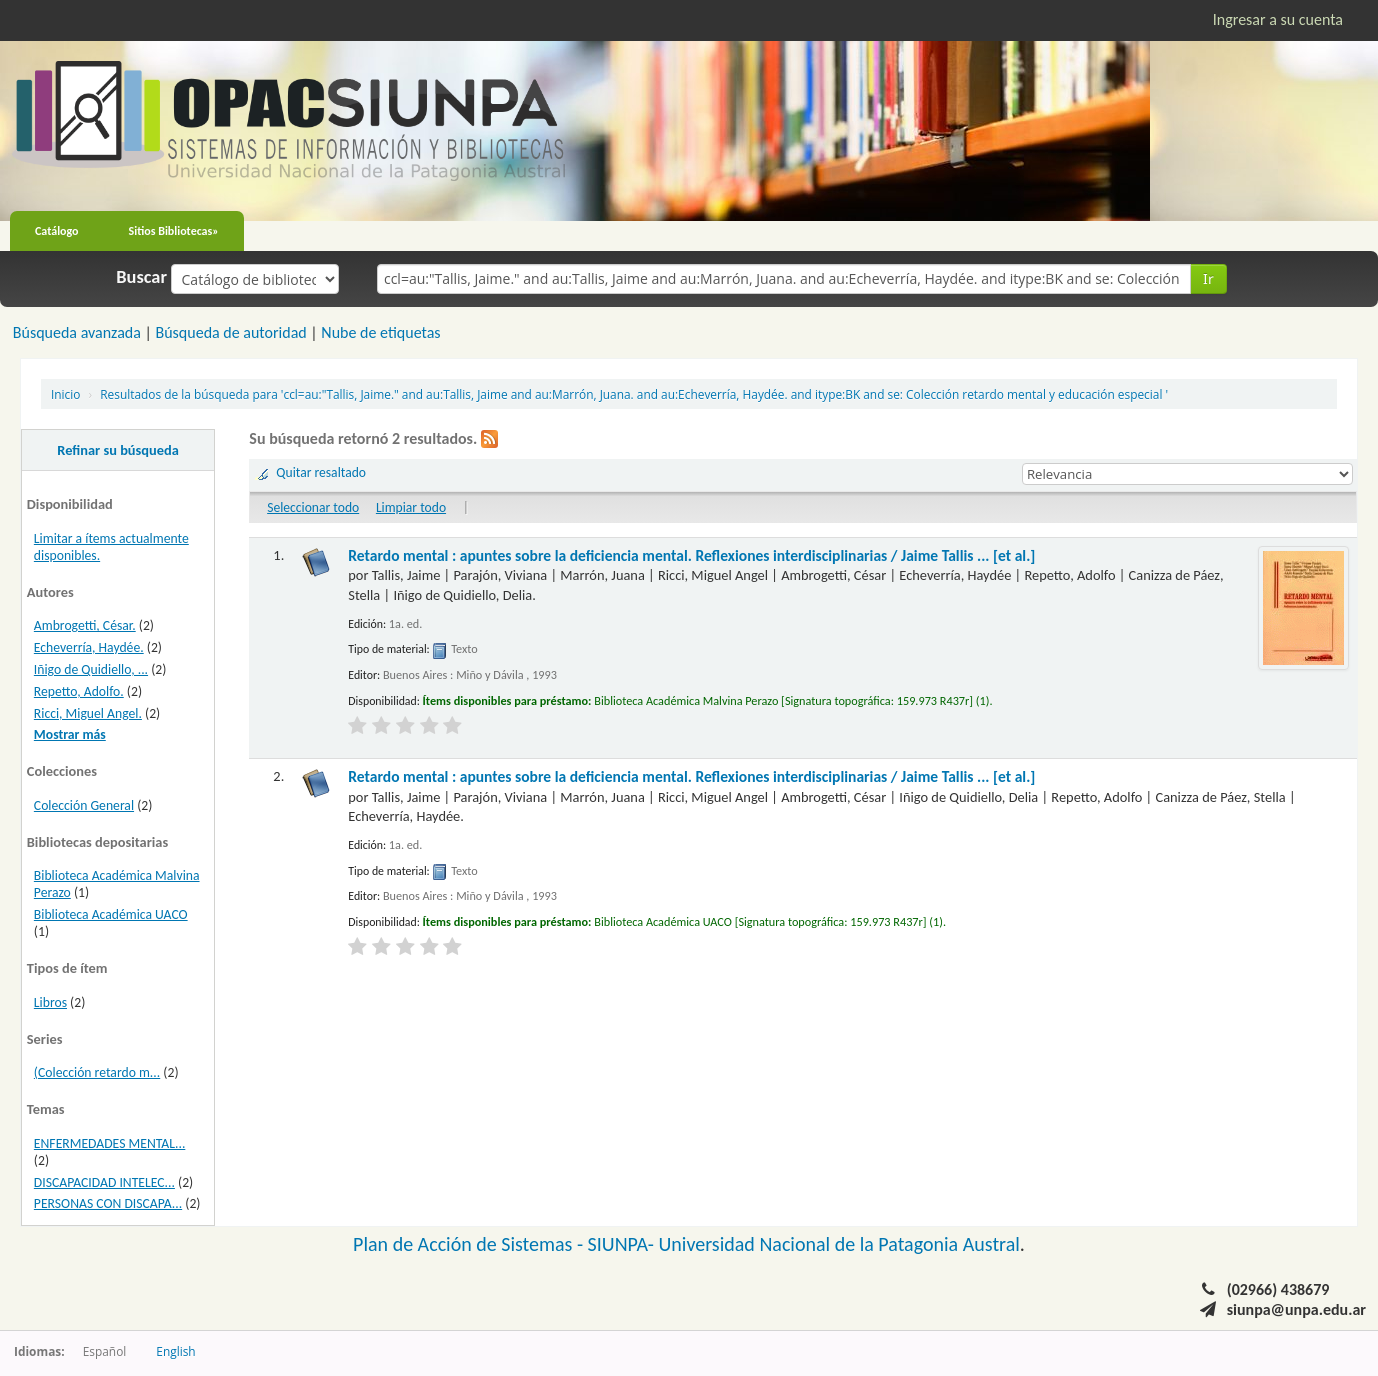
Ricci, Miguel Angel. (88, 713)
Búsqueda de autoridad (230, 332)
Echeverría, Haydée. (89, 647)
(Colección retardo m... (97, 1072)
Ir (1208, 278)
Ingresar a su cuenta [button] (1278, 19)
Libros (50, 1002)
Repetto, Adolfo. (79, 691)
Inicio (65, 394)
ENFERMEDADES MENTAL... (110, 1143)
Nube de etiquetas (380, 332)
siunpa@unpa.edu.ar (1296, 1309)
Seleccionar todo (313, 507)
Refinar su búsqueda (118, 450)
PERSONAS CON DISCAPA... (108, 1203)
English (175, 1351)
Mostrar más (70, 734)
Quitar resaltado (321, 472)
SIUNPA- (623, 1244)
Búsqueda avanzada (77, 332)
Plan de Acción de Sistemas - (470, 1244)
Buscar (141, 277)
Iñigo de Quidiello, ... (91, 669)
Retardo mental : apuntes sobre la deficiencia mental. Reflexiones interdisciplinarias (691, 555)
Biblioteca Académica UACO (111, 914)
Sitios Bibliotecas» (174, 231)
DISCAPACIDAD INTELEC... (104, 1182)
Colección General (84, 805)
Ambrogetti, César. (85, 625)
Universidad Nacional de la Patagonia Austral (839, 1244)
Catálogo (57, 231)
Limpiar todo (411, 507)
